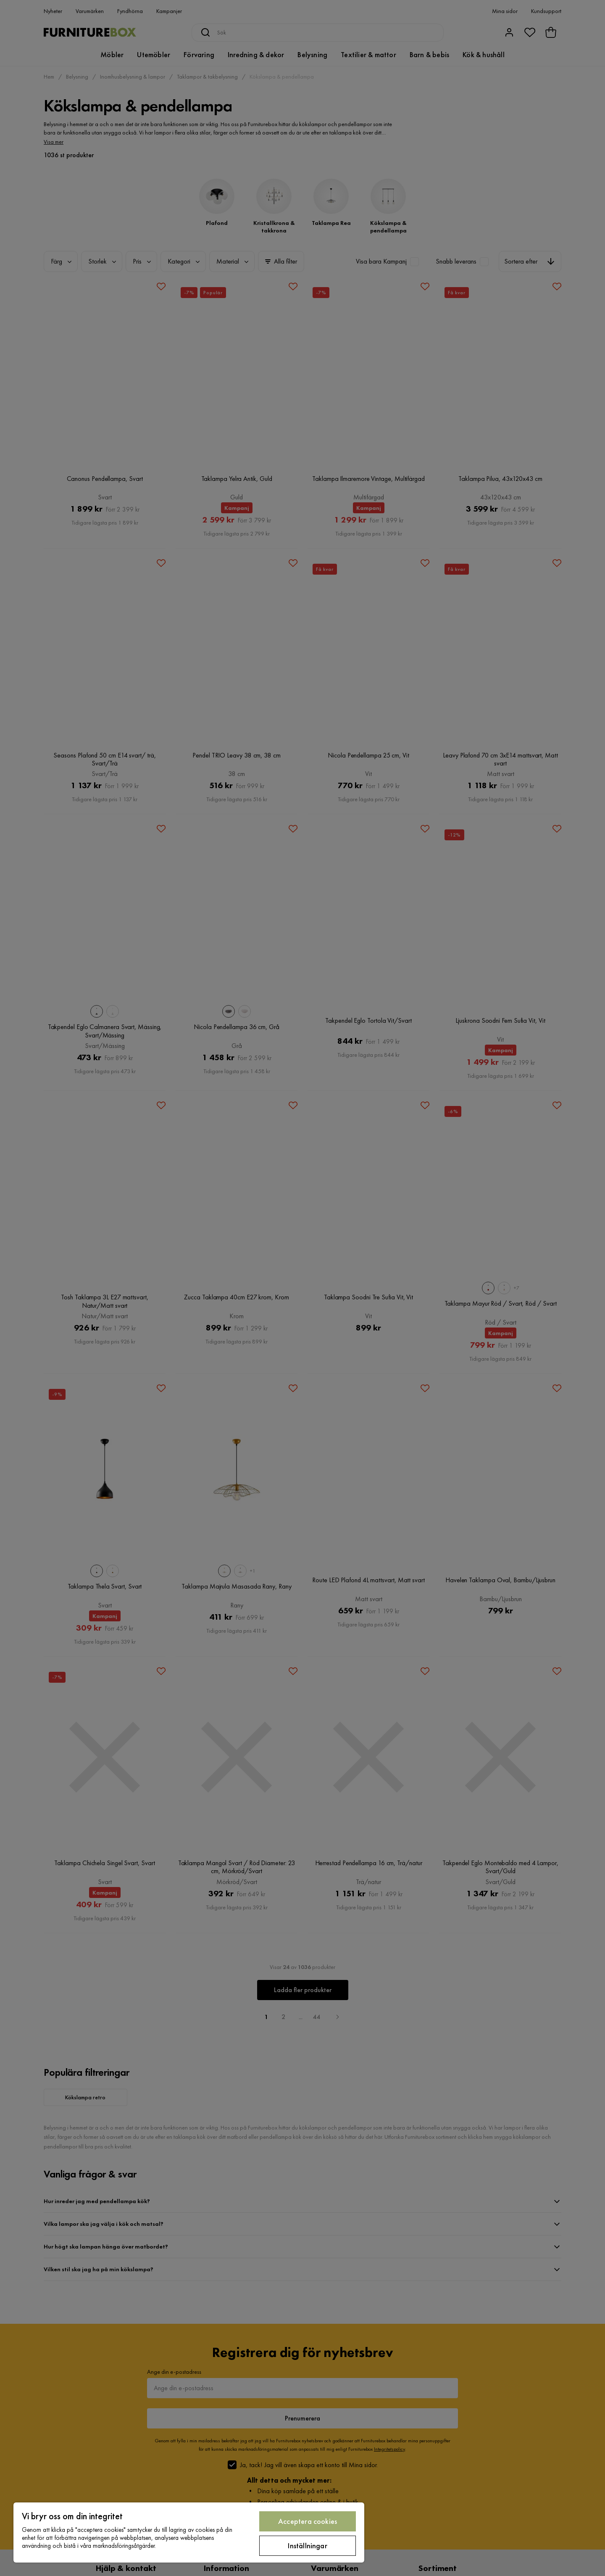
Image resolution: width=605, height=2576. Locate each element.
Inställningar (307, 2545)
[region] (188, 2532)
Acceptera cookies (307, 2521)
